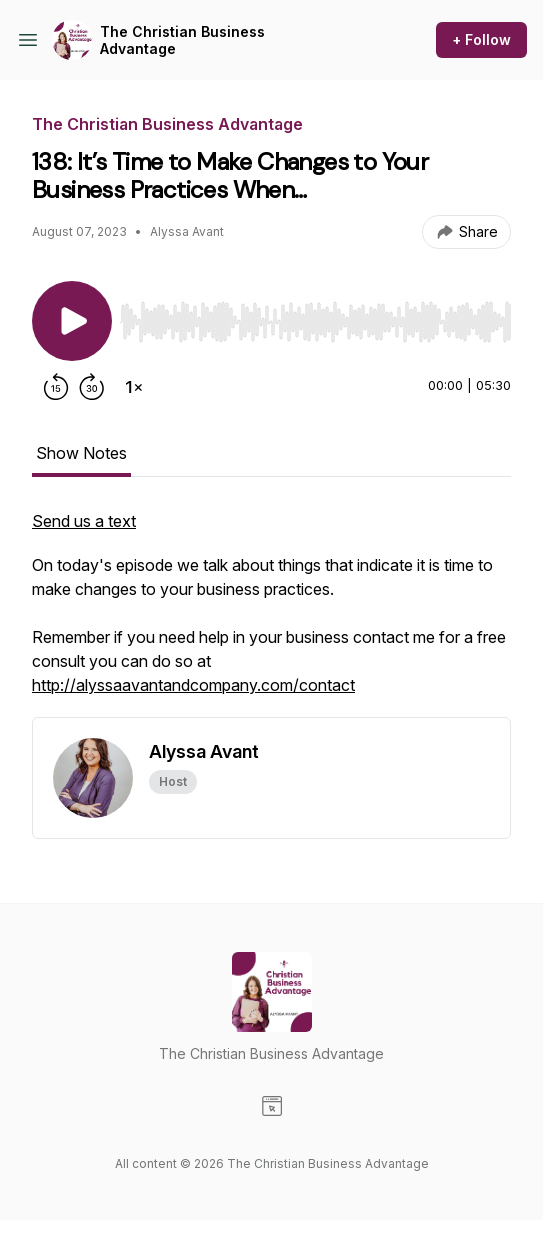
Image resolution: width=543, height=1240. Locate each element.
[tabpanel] (271, 613)
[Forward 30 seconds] (92, 387)
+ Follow (481, 39)
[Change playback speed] (134, 387)
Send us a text (84, 521)
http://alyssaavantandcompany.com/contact (193, 685)
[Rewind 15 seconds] (56, 387)
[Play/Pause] (72, 321)
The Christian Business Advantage (182, 40)
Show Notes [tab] (81, 453)
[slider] (315, 322)
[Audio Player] (315, 316)
